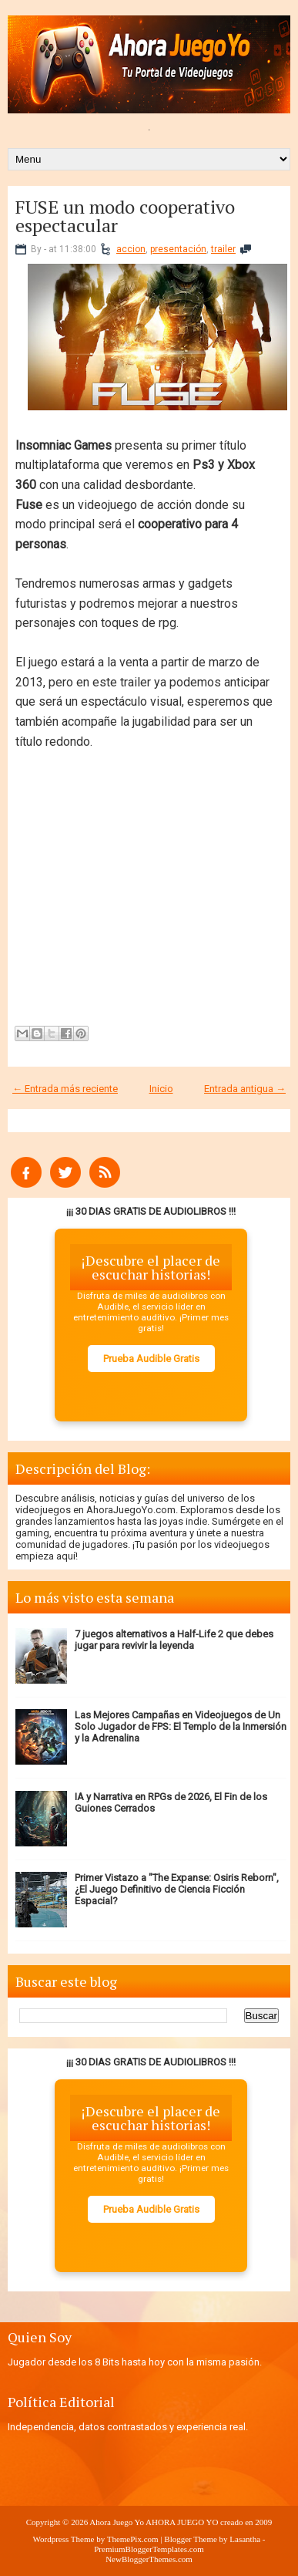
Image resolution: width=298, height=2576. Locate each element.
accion (131, 249)
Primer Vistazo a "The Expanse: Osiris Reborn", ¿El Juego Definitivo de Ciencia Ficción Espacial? (177, 1889)
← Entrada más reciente (65, 1088)
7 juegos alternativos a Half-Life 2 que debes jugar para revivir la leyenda (174, 1639)
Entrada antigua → (245, 1088)
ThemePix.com (133, 2539)
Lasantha (244, 2539)
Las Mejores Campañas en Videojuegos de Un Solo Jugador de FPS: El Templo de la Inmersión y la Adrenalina (180, 1726)
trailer (223, 249)
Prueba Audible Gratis (151, 1358)
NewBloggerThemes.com (149, 2559)
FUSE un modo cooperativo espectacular (125, 215)
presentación (178, 249)
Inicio (161, 1088)
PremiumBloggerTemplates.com (149, 2549)
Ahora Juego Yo (116, 2522)
